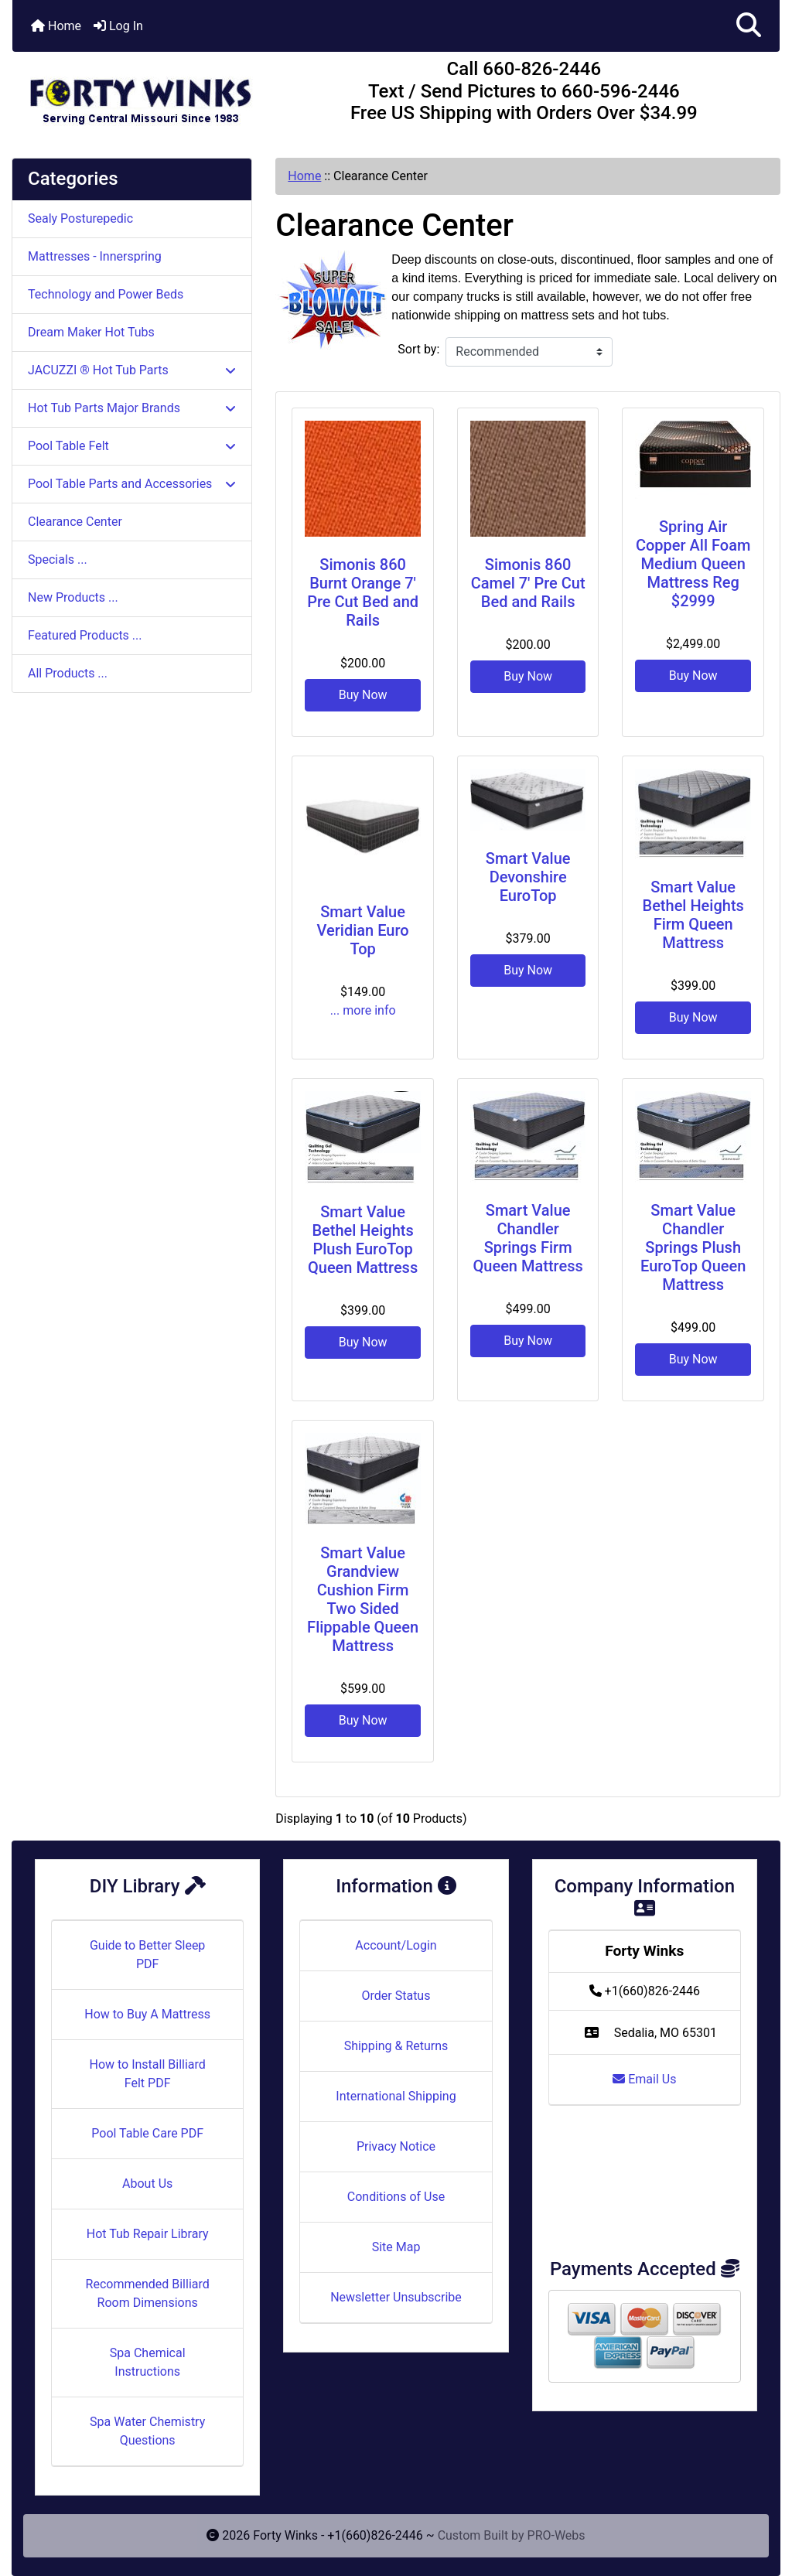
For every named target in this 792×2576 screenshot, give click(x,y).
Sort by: (418, 349)
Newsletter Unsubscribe (396, 2297)
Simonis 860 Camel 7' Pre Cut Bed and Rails (528, 583)
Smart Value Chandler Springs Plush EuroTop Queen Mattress (693, 1247)
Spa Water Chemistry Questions (147, 2431)
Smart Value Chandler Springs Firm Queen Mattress (528, 1238)
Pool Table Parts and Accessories (132, 483)
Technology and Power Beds (105, 294)
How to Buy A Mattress (147, 2014)
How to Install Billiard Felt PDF (147, 2073)
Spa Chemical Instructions (148, 2362)
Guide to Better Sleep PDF (147, 1954)
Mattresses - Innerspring (95, 256)
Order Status (396, 1995)
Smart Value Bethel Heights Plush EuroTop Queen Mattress (363, 1240)
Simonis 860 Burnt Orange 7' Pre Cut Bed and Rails (362, 592)
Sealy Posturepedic (80, 218)
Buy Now (363, 695)
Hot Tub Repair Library (148, 2233)
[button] (748, 26)
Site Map (396, 2247)
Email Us (644, 2079)
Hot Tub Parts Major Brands (132, 408)
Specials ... (57, 559)
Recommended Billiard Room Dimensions (148, 2293)
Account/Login (395, 1945)
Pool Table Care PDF (147, 2133)
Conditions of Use (396, 2196)
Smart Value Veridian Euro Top (363, 930)
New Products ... (73, 597)
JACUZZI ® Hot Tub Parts (132, 370)
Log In (118, 26)
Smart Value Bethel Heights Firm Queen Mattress (693, 915)
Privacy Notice (396, 2146)
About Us (147, 2183)
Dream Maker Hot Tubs (91, 332)
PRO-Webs (556, 2535)
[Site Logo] (140, 94)
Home (56, 26)
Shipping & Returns (396, 2046)
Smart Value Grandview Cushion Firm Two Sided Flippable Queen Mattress (362, 1599)
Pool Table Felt (132, 445)
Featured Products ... (85, 635)
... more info (363, 1010)
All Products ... (68, 673)
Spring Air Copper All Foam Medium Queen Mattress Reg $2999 (693, 563)
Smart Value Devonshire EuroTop (528, 877)
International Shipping (396, 2096)
